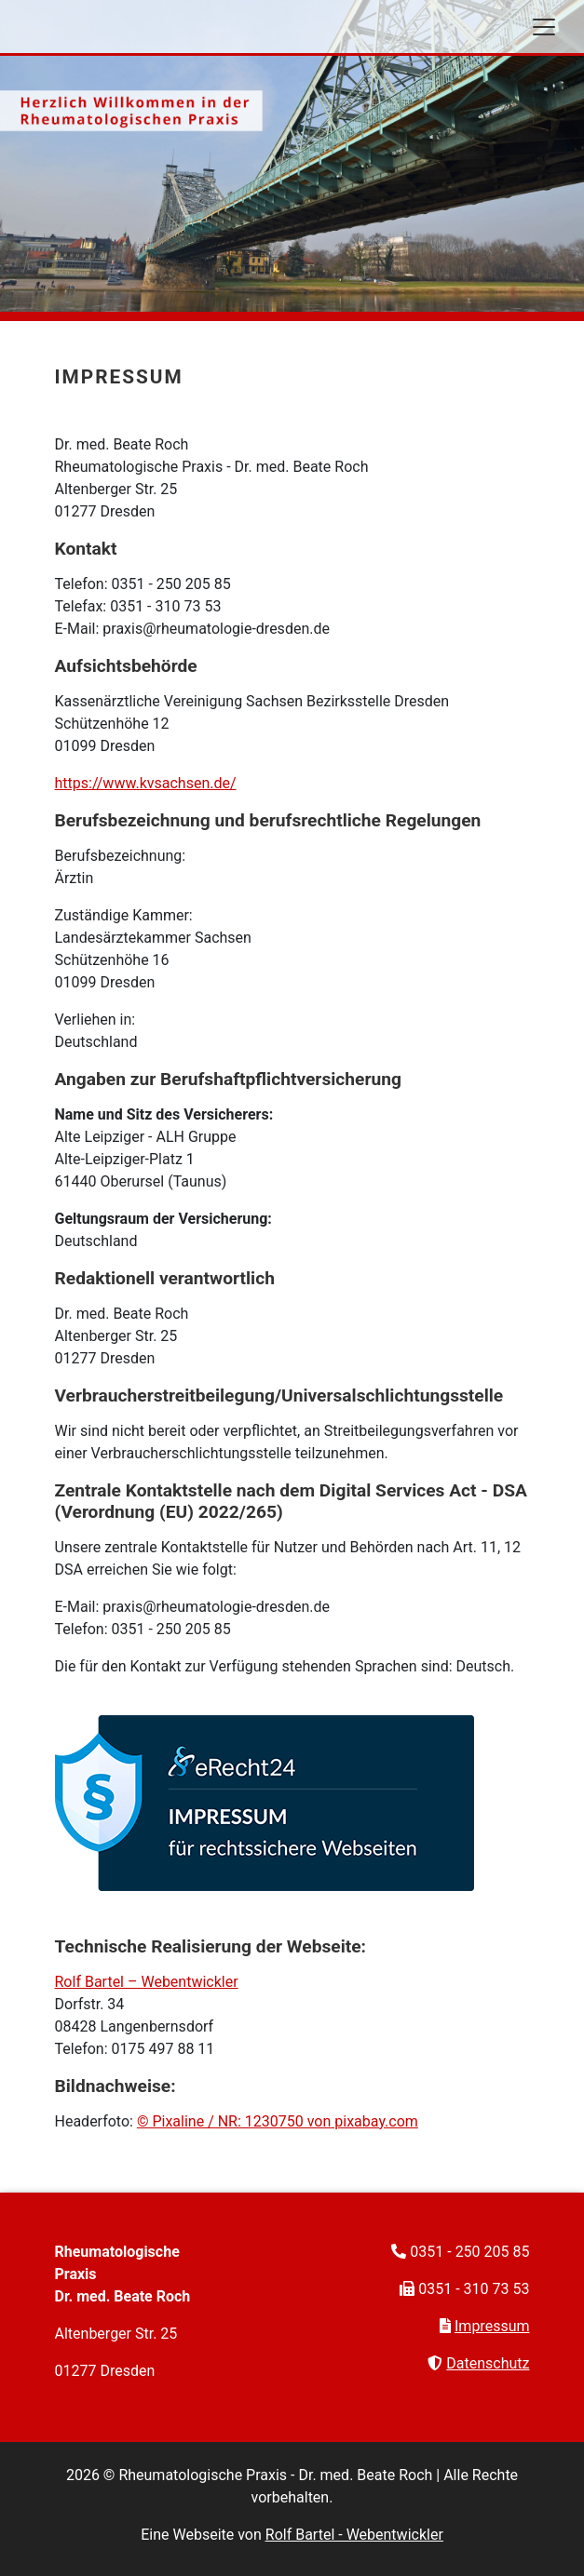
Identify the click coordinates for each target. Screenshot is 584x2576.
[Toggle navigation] (544, 27)
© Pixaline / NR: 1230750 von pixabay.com (277, 2121)
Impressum (492, 2326)
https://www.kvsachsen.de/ (146, 783)
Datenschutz (487, 2363)
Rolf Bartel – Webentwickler (146, 1982)
